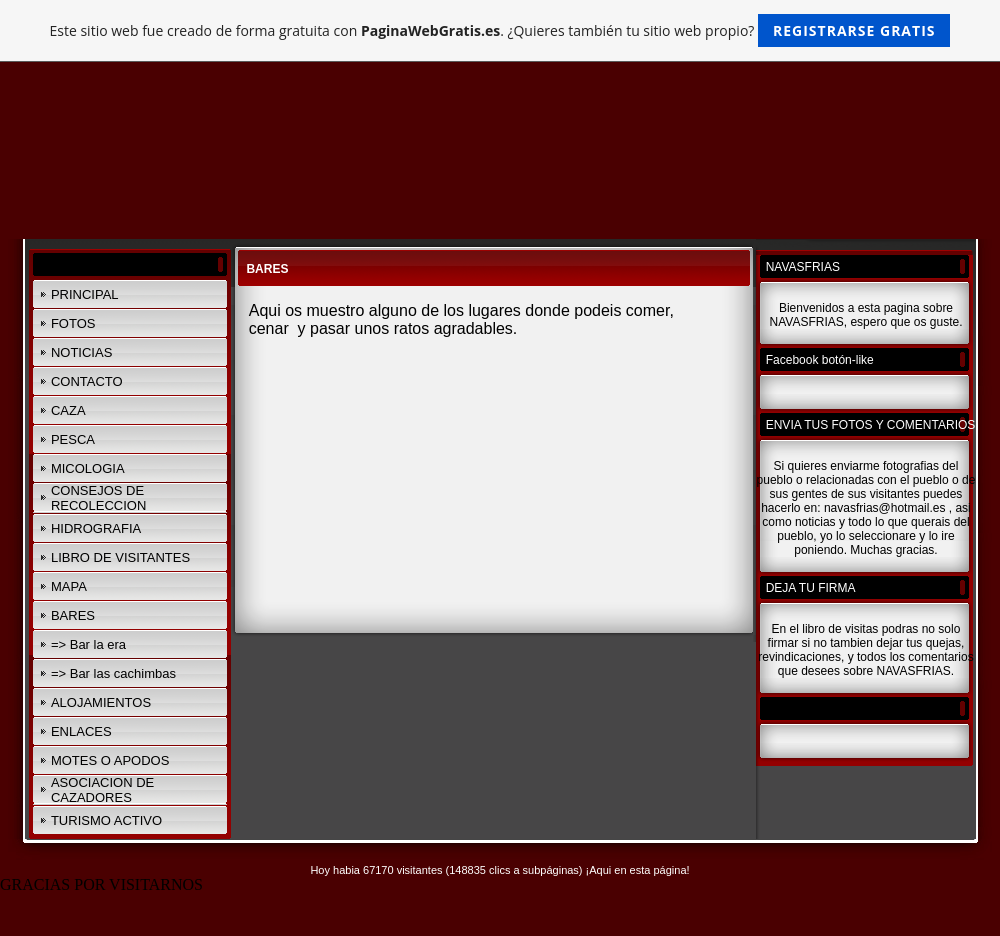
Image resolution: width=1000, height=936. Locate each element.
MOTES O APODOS (110, 760)
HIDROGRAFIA (96, 528)
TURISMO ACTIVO (106, 820)
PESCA (73, 439)
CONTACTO (87, 381)
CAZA (68, 410)
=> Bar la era (88, 644)
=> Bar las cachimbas (113, 673)
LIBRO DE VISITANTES (120, 557)
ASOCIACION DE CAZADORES (102, 790)
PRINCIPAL (85, 294)
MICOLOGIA (88, 468)
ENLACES (81, 731)
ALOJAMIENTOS (101, 702)
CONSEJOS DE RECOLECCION (98, 498)
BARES (73, 615)
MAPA (69, 586)
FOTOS (73, 323)
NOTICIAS (81, 352)
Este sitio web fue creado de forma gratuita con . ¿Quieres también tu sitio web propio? (500, 30)
